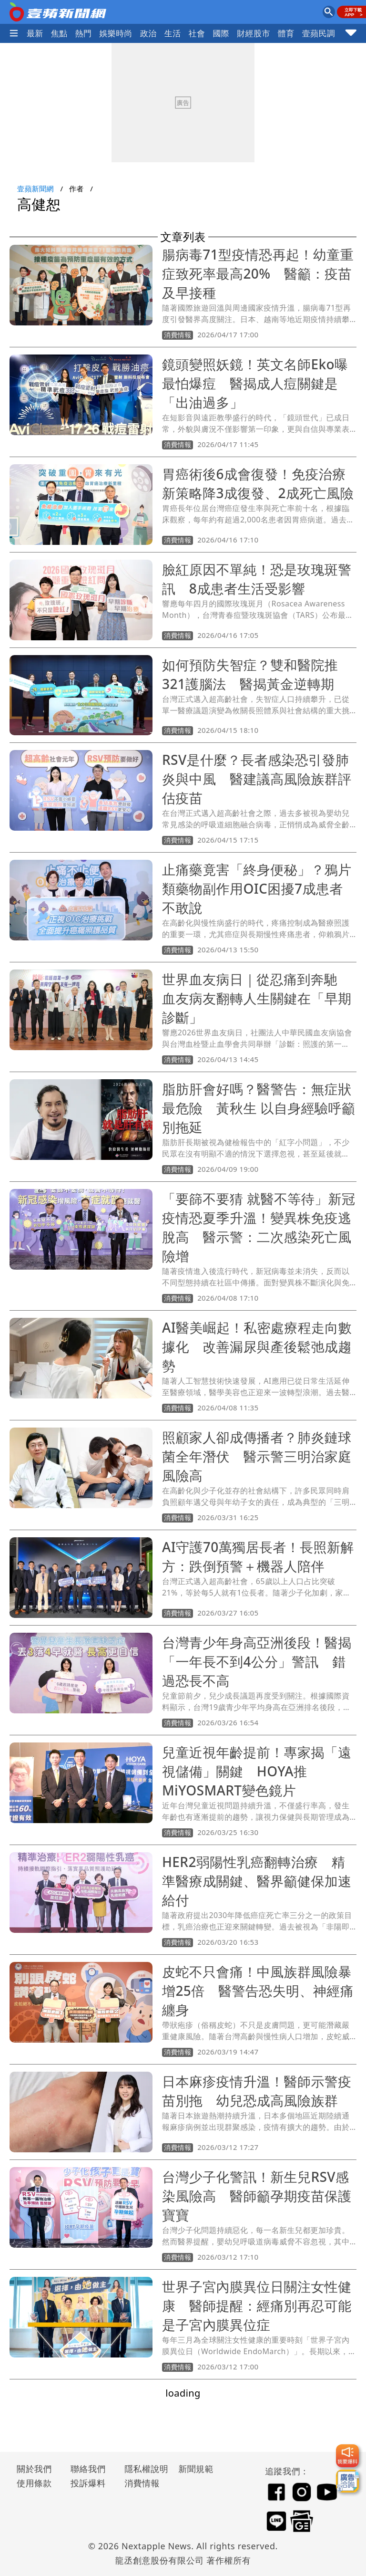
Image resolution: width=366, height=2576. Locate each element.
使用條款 (34, 2483)
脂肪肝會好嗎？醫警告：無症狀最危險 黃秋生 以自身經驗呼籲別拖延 (258, 1108)
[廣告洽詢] (347, 2481)
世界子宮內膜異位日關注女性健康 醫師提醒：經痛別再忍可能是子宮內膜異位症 (257, 2305)
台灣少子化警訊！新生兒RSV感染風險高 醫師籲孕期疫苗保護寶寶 (257, 2196)
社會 (197, 33)
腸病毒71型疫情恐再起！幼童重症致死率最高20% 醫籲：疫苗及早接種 (258, 273)
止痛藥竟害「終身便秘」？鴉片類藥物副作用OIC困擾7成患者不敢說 (257, 888)
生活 (172, 33)
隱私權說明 (143, 2468)
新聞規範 (196, 2468)
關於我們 (34, 2468)
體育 (286, 33)
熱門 (83, 33)
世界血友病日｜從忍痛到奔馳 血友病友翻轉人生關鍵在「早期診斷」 (257, 998)
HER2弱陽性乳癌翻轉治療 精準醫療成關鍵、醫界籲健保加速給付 (257, 1881)
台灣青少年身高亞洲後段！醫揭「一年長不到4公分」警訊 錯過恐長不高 (257, 1661)
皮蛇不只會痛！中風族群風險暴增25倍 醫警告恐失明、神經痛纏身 (258, 1990)
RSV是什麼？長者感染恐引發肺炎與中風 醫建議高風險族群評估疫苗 (257, 779)
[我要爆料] (347, 2455)
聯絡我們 (88, 2468)
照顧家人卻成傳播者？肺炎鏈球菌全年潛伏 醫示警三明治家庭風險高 (257, 1456)
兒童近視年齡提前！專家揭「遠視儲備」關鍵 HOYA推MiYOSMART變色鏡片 (257, 1771)
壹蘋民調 (319, 33)
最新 (35, 33)
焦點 (59, 33)
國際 (221, 33)
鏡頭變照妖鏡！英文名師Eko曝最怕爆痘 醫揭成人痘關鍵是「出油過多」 (255, 383)
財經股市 (253, 33)
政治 (148, 33)
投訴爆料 (88, 2483)
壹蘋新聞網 (35, 188)
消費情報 (142, 2483)
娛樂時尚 (115, 33)
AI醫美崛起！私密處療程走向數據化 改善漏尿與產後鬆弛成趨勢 (257, 1346)
